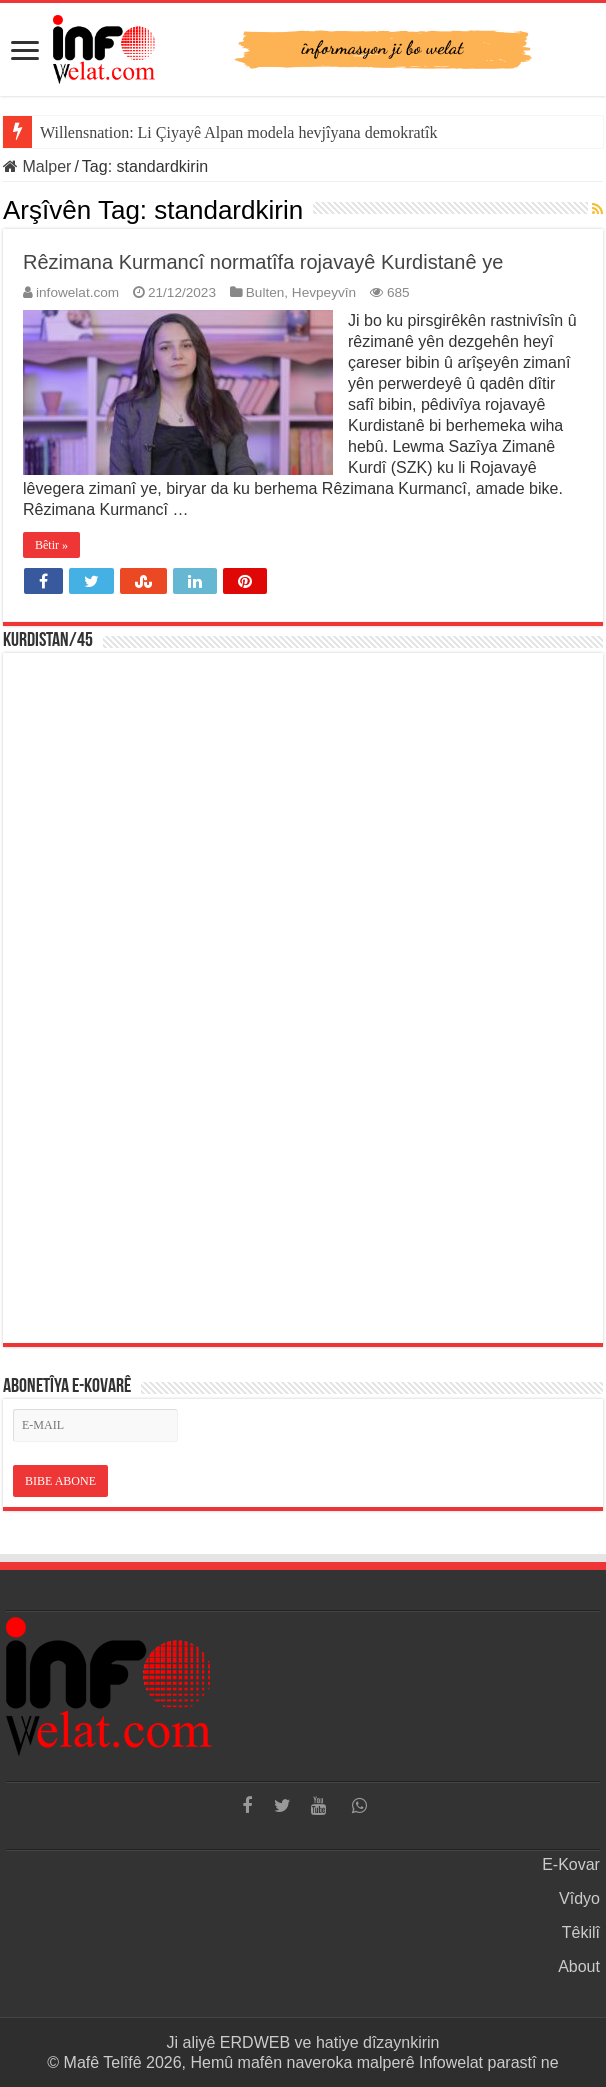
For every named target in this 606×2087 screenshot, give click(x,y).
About (579, 1966)
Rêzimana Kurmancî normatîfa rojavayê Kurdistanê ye (263, 262)
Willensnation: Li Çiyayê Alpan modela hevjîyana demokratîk (238, 132)
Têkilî (581, 1932)
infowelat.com (77, 292)
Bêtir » (51, 545)
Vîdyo (579, 1898)
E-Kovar (571, 1864)
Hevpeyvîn (324, 292)
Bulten (265, 292)
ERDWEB (255, 2042)
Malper (37, 166)
